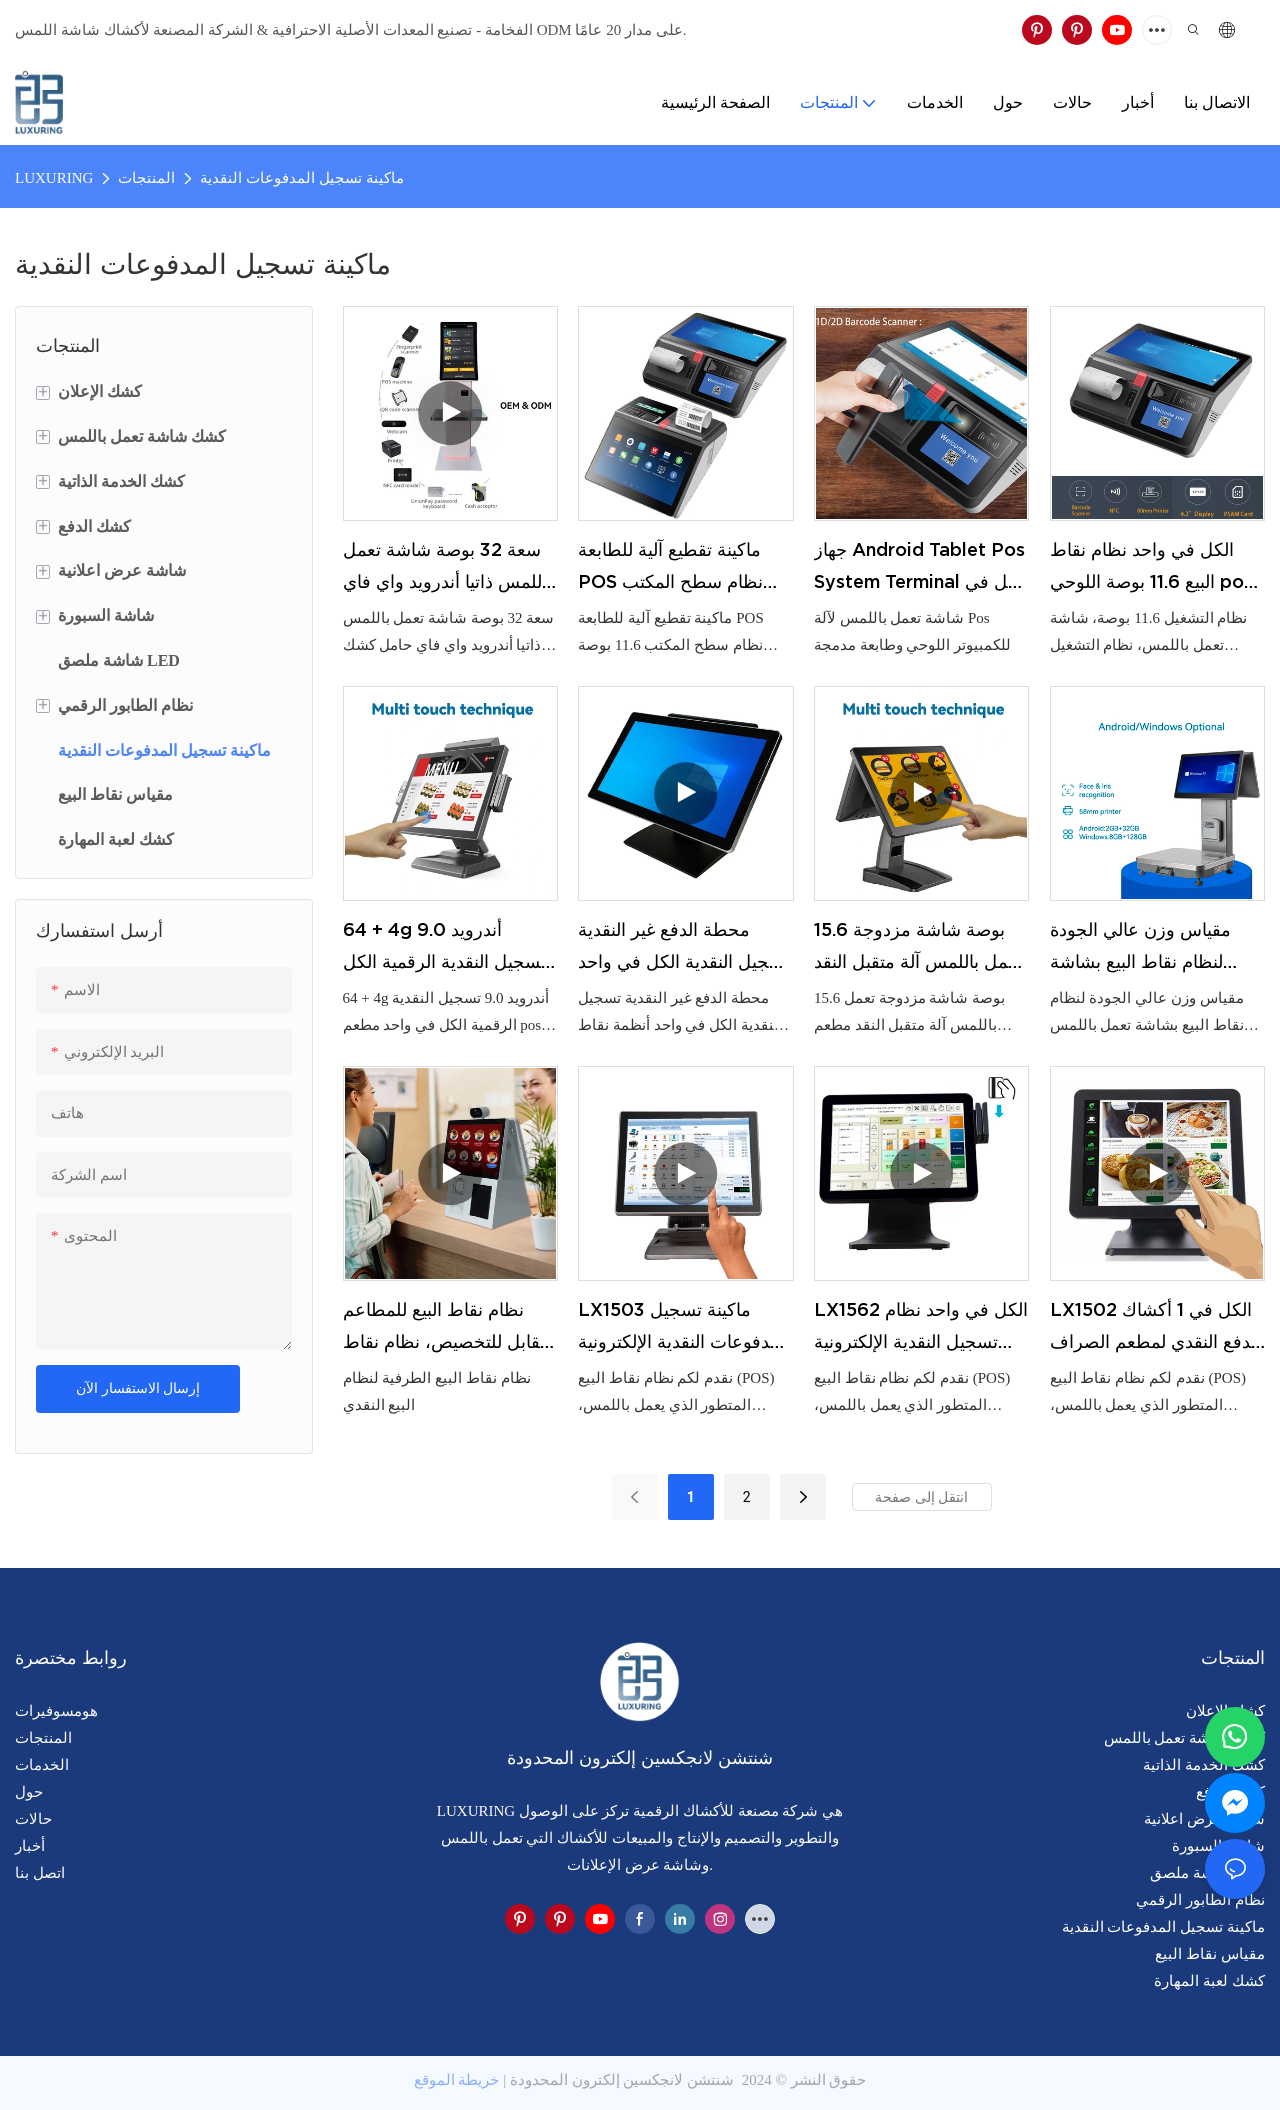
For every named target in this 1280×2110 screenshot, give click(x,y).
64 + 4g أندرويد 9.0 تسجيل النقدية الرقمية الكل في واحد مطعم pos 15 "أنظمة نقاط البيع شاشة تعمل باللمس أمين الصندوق (445, 949)
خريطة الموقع (457, 2080)
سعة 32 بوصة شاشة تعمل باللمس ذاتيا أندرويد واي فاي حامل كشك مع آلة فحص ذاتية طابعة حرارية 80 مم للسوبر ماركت (447, 569)
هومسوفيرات (56, 1711)
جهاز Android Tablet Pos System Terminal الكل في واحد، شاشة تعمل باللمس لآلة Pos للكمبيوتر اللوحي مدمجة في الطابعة (921, 569)
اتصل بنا (40, 1873)
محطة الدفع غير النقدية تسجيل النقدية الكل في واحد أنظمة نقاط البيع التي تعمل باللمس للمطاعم (684, 949)
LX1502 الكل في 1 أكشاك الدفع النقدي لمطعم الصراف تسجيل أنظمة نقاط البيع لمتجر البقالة (1155, 1329)
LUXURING (54, 178)
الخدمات (42, 1765)
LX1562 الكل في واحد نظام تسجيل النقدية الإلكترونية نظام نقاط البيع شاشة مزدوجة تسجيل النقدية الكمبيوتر (921, 1329)
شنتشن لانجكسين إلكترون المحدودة (622, 2080)
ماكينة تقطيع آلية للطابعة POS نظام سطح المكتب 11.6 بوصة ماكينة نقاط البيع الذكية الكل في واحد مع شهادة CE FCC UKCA (677, 569)
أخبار (30, 1846)
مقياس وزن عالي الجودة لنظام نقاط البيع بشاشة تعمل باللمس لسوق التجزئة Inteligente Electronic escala (1151, 949)
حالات (33, 1819)
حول (29, 1792)
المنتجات (146, 178)
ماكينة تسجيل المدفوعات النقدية (301, 178)
